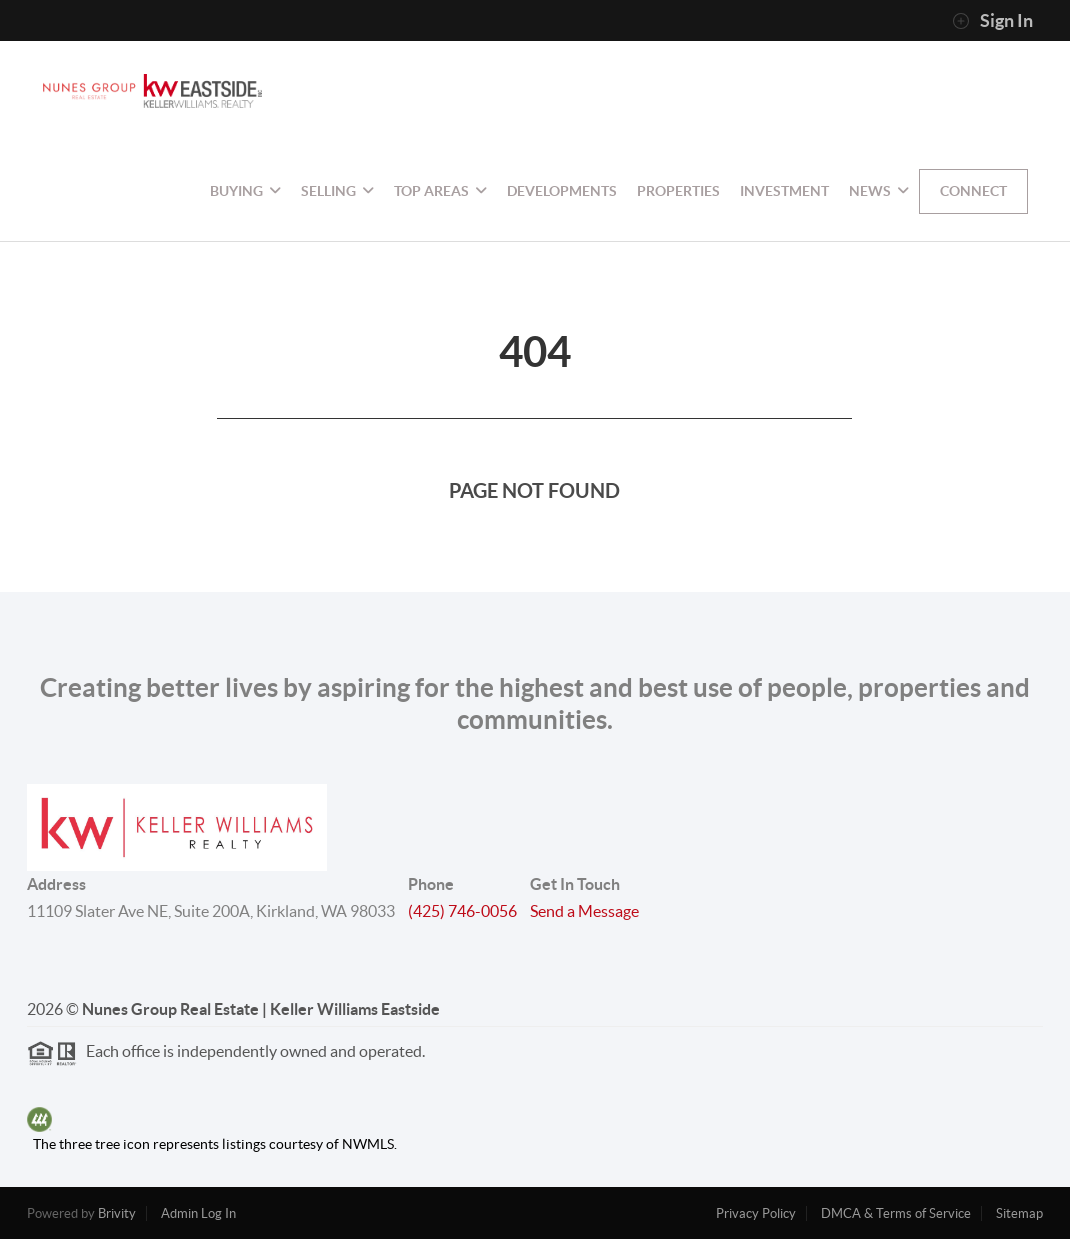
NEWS (879, 191)
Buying (245, 191)
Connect (973, 191)
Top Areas (440, 191)
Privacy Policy (756, 1213)
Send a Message (584, 911)
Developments (562, 191)
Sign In (992, 21)
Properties (678, 191)
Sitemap (1019, 1213)
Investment (784, 191)
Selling (337, 191)
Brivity (117, 1213)
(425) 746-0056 (462, 911)
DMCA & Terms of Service (896, 1213)
